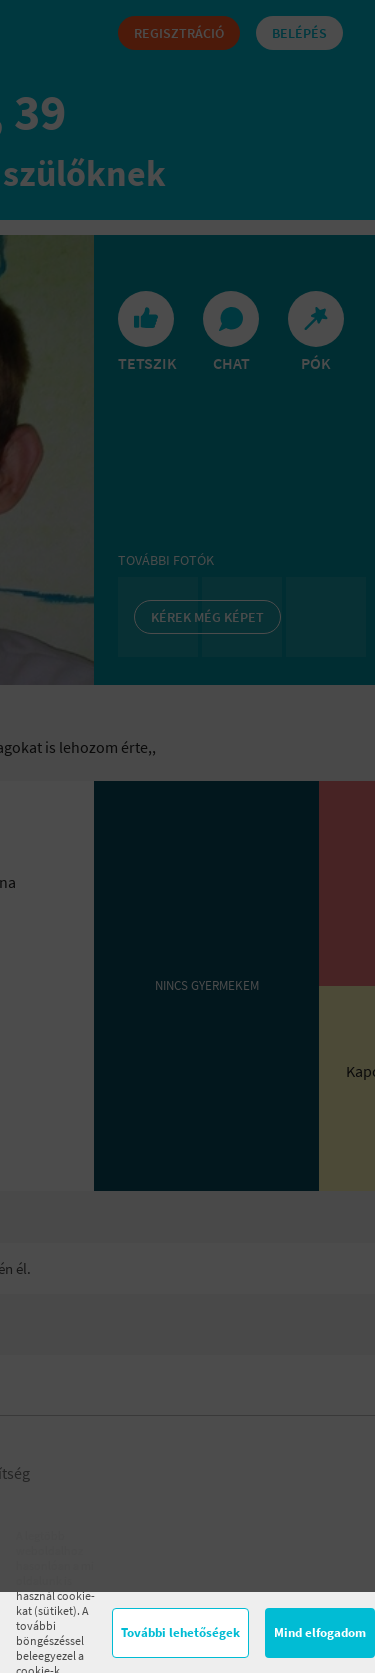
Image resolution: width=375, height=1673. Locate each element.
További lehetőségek (180, 1632)
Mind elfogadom (320, 1632)
